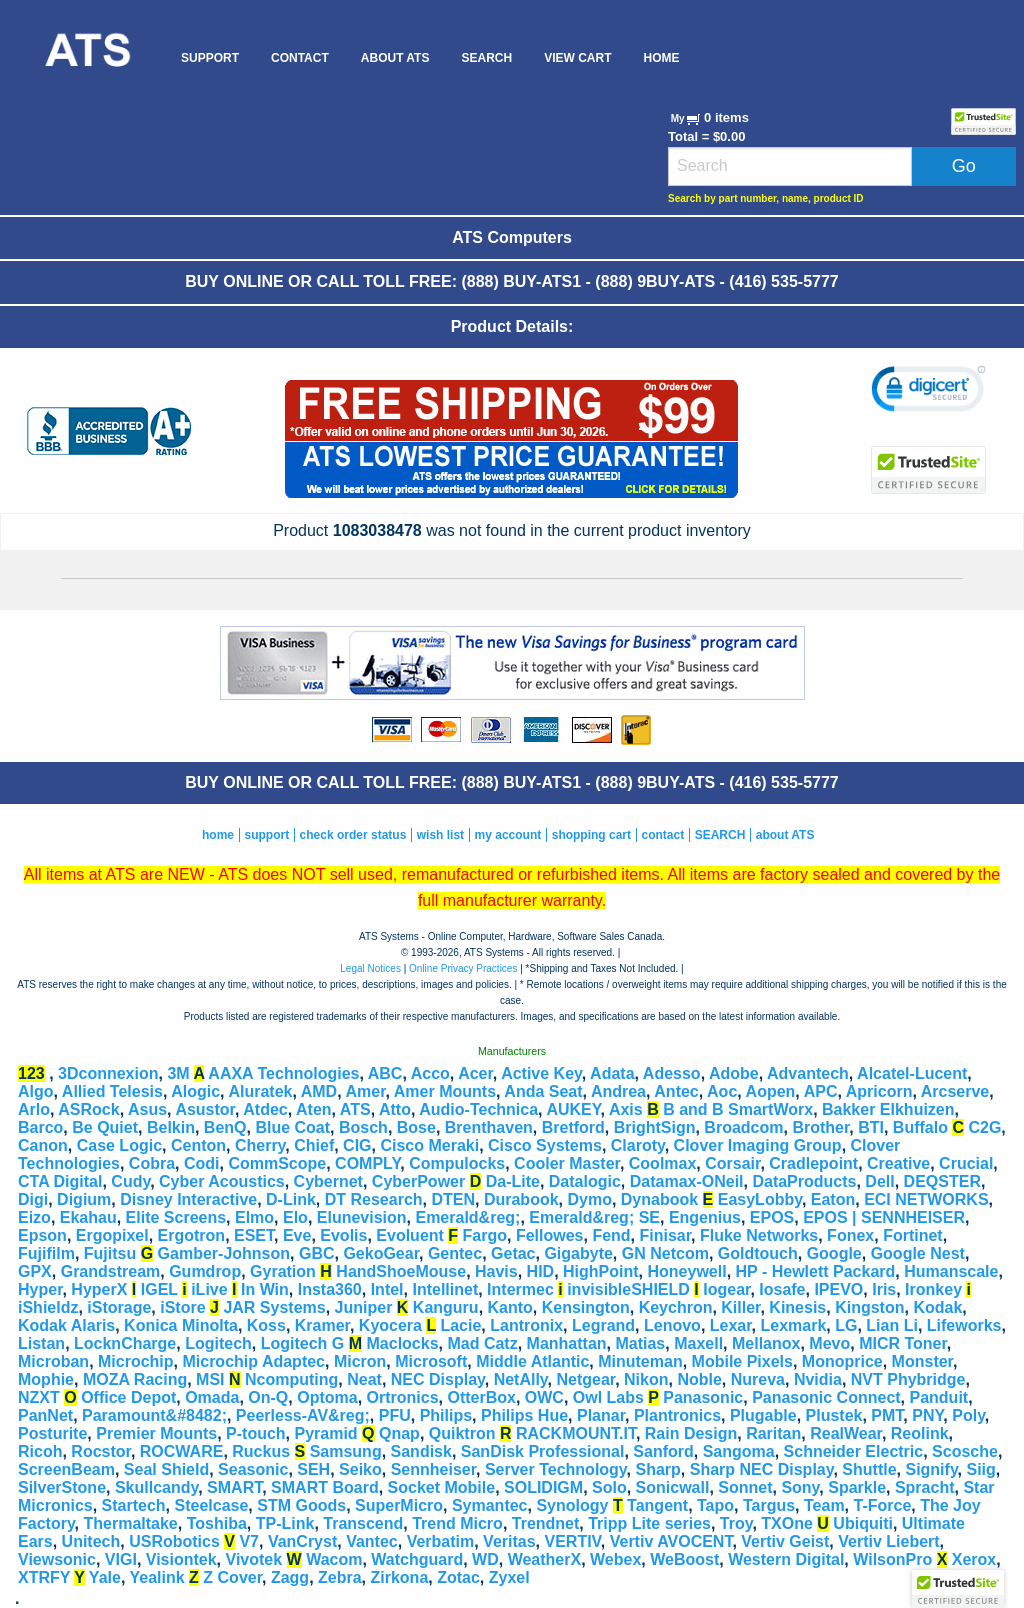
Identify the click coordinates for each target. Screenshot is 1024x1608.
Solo (609, 1487)
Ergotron (192, 1235)
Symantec (490, 1505)
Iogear (726, 1289)
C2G (984, 1127)
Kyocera (390, 1325)
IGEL (159, 1289)
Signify (931, 1469)
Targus (769, 1505)
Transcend (363, 1523)
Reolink (920, 1433)
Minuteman (640, 1361)
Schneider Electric (854, 1451)
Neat (364, 1379)
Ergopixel (112, 1235)
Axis (626, 1109)
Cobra (152, 1163)
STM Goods (301, 1505)
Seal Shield (166, 1469)
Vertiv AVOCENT (671, 1541)
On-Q (268, 1397)
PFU (395, 1415)
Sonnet (745, 1487)
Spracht (925, 1487)
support (266, 835)
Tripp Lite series (649, 1523)
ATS (355, 1109)
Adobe (734, 1073)
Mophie (46, 1379)
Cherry (260, 1145)
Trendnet (546, 1523)
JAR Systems (274, 1307)
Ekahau (88, 1217)
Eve (297, 1235)
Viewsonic (57, 1559)
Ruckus (261, 1451)
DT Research (374, 1199)
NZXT (39, 1397)
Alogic (195, 1091)
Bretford (573, 1127)
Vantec (372, 1541)
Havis (496, 1271)
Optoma (327, 1397)
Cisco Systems (545, 1145)
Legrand (603, 1325)
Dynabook (659, 1199)
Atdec (265, 1109)
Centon (198, 1145)
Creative (898, 1163)
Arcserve (955, 1091)
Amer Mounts (445, 1091)
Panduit (939, 1397)
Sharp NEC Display (762, 1469)
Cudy (130, 1181)
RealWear (846, 1433)
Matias (640, 1343)
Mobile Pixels (742, 1361)
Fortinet (913, 1235)
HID (541, 1271)
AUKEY (573, 1109)
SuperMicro (399, 1505)
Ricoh (40, 1451)
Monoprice (842, 1361)
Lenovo (672, 1325)
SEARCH (486, 58)
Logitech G (303, 1343)
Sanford (663, 1451)
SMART (234, 1487)
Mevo (829, 1343)
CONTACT (300, 58)
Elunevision (362, 1217)
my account (508, 835)
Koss (266, 1325)
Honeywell (687, 1271)
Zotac (458, 1577)
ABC (385, 1073)
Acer (475, 1073)
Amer (365, 1091)
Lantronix (526, 1325)
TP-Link (285, 1523)
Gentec (455, 1253)
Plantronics (677, 1415)
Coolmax (663, 1163)
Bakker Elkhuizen (888, 1109)
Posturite (52, 1433)
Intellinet (445, 1289)
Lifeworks (964, 1325)
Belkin (171, 1127)
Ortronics (403, 1397)
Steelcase (212, 1505)
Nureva (758, 1379)
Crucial (966, 1163)
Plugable (763, 1415)
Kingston (869, 1307)
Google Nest (918, 1253)
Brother (820, 1127)
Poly (968, 1415)
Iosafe (782, 1289)
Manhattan (567, 1343)
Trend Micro (457, 1523)
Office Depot (128, 1397)
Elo (295, 1217)
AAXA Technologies (283, 1073)
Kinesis (797, 1307)
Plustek (834, 1415)
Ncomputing (291, 1379)
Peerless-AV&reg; (303, 1415)
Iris (884, 1289)
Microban (53, 1361)
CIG (357, 1145)
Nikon (646, 1379)
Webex (615, 1559)
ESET (254, 1235)
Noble (699, 1379)
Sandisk (421, 1451)
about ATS (785, 835)
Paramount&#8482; (154, 1415)
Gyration (283, 1271)
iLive (209, 1289)
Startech (134, 1505)
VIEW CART (577, 58)
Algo (36, 1091)
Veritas (509, 1541)
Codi (202, 1163)
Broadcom (743, 1127)
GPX (35, 1271)
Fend (611, 1235)
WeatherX (545, 1559)
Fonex (850, 1235)
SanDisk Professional (543, 1451)
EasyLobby (760, 1199)
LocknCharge (125, 1343)
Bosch (363, 1127)
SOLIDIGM (543, 1487)
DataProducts (804, 1181)
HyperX (99, 1289)
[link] (928, 392)
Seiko (360, 1469)
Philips (446, 1415)
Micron (360, 1361)
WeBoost (684, 1559)
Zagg (290, 1577)
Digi (33, 1199)
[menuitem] (86, 58)
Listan (41, 1343)
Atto (395, 1109)
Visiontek (181, 1559)
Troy (736, 1523)
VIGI (121, 1559)
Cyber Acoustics (222, 1181)
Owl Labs (608, 1397)
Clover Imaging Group (758, 1145)
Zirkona (400, 1577)
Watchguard (417, 1559)
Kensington (586, 1307)
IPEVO (838, 1289)
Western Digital (786, 1559)
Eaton (833, 1199)
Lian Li (892, 1325)
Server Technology (556, 1469)
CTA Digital (60, 1181)
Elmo (254, 1217)
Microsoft (431, 1361)
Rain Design (691, 1433)
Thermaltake (131, 1523)
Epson (42, 1235)
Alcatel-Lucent (912, 1073)
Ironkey (933, 1289)
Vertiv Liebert (888, 1541)
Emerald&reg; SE (594, 1217)
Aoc (722, 1091)
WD (485, 1559)
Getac (513, 1253)
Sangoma (739, 1451)
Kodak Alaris (66, 1325)
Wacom (334, 1559)
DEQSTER (942, 1181)
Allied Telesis (112, 1091)
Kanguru (446, 1307)
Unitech (91, 1541)
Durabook (521, 1199)
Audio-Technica (478, 1109)
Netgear (585, 1379)
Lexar (731, 1325)
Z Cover (232, 1577)
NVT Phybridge (908, 1379)
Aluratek (260, 1091)
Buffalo (920, 1127)
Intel (387, 1289)
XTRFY (44, 1577)
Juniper (364, 1307)
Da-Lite (513, 1181)
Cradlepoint (813, 1163)
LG (846, 1325)
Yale (105, 1577)
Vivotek (254, 1559)
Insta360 (330, 1289)
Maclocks (403, 1343)
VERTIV (572, 1541)
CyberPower (418, 1181)
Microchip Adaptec (253, 1361)
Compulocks (457, 1163)
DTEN (453, 1199)
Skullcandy (156, 1487)
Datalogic (585, 1181)
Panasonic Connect (826, 1397)
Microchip (136, 1361)
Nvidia (818, 1379)
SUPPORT (210, 58)
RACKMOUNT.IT (576, 1433)
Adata (612, 1073)
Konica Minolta (181, 1325)
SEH (313, 1469)
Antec (676, 1091)
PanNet (45, 1415)
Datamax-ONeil (687, 1181)
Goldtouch (758, 1253)
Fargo (485, 1235)
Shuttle (869, 1469)
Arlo (34, 1109)
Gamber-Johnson (224, 1253)
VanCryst (302, 1541)
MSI (210, 1379)
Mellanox (766, 1343)
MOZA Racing (135, 1379)
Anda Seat (543, 1091)
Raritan (773, 1433)
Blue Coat (292, 1127)
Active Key (541, 1073)
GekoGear (381, 1253)
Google (834, 1253)
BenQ (225, 1127)
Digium (84, 1199)
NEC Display (438, 1379)
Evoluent (410, 1235)
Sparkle (857, 1487)
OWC (544, 1397)
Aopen (771, 1091)
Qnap (399, 1433)
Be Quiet (105, 1127)
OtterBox (481, 1397)
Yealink (157, 1577)
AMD (319, 1091)
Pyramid (325, 1433)
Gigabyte (578, 1253)
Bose (416, 1127)
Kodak (937, 1307)
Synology (572, 1505)
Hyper (40, 1289)
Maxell (698, 1343)
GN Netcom (665, 1253)
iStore (182, 1307)
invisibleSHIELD (628, 1289)
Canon (43, 1145)
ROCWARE (182, 1451)
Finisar (665, 1235)
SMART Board (325, 1487)
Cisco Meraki (429, 1145)
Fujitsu (110, 1253)
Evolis (343, 1235)
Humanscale (951, 1271)
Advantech (808, 1073)
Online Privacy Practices (463, 968)
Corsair (732, 1163)
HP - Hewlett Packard (816, 1271)
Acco (430, 1073)
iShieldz (48, 1307)
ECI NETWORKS (926, 1199)
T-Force (883, 1505)
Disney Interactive (188, 1199)
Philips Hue (524, 1415)
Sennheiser (433, 1469)
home (218, 835)
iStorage (119, 1307)
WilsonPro (892, 1559)
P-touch (256, 1433)
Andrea (618, 1091)
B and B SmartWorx (738, 1109)
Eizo (34, 1217)
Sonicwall (673, 1487)
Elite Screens (176, 1217)
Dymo (589, 1199)
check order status (353, 835)
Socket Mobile (442, 1487)
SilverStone (62, 1487)
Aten (314, 1109)
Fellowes (550, 1235)
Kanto (510, 1307)
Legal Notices (370, 968)
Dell (879, 1181)
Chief (314, 1145)
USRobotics (174, 1541)
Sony (800, 1487)
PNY (927, 1415)
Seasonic (253, 1469)
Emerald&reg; (467, 1217)
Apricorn (879, 1091)
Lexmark (793, 1325)
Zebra (340, 1577)
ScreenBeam (66, 1469)
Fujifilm (46, 1253)
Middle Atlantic (532, 1361)
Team (824, 1505)
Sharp (657, 1469)
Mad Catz (482, 1343)
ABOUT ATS (395, 58)
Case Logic (119, 1145)
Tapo (715, 1505)
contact (663, 835)
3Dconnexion (108, 1073)
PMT (887, 1415)
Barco (40, 1127)
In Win (265, 1289)
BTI (871, 1127)
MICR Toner (903, 1343)
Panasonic (703, 1397)
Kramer (322, 1325)
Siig (981, 1469)
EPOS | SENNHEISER (884, 1217)
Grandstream (111, 1271)
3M (178, 1073)
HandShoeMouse (401, 1271)
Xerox (974, 1559)
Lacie (460, 1325)
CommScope (277, 1163)
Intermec (520, 1289)
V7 (249, 1541)
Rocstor (101, 1451)
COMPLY (367, 1163)
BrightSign (655, 1127)
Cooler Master (567, 1163)
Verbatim (441, 1541)
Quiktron (462, 1433)
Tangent (657, 1505)
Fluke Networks (759, 1235)
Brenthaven (489, 1127)
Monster (922, 1361)
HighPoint (601, 1271)
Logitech (218, 1343)
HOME (661, 58)
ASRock (88, 1109)
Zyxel (509, 1577)
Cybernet (328, 1181)
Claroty (638, 1145)
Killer (740, 1307)
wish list (440, 835)
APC (821, 1091)
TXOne (787, 1523)
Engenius (705, 1217)
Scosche (965, 1451)
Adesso (672, 1073)
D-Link (291, 1199)
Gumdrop (205, 1271)
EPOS (772, 1217)
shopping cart (591, 835)
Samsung (346, 1451)
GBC (317, 1253)
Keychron (676, 1307)
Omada (212, 1397)
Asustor (205, 1109)
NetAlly (521, 1379)
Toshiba (217, 1523)
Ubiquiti (863, 1523)
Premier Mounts (156, 1433)
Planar (601, 1415)
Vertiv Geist (785, 1541)
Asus (147, 1109)
